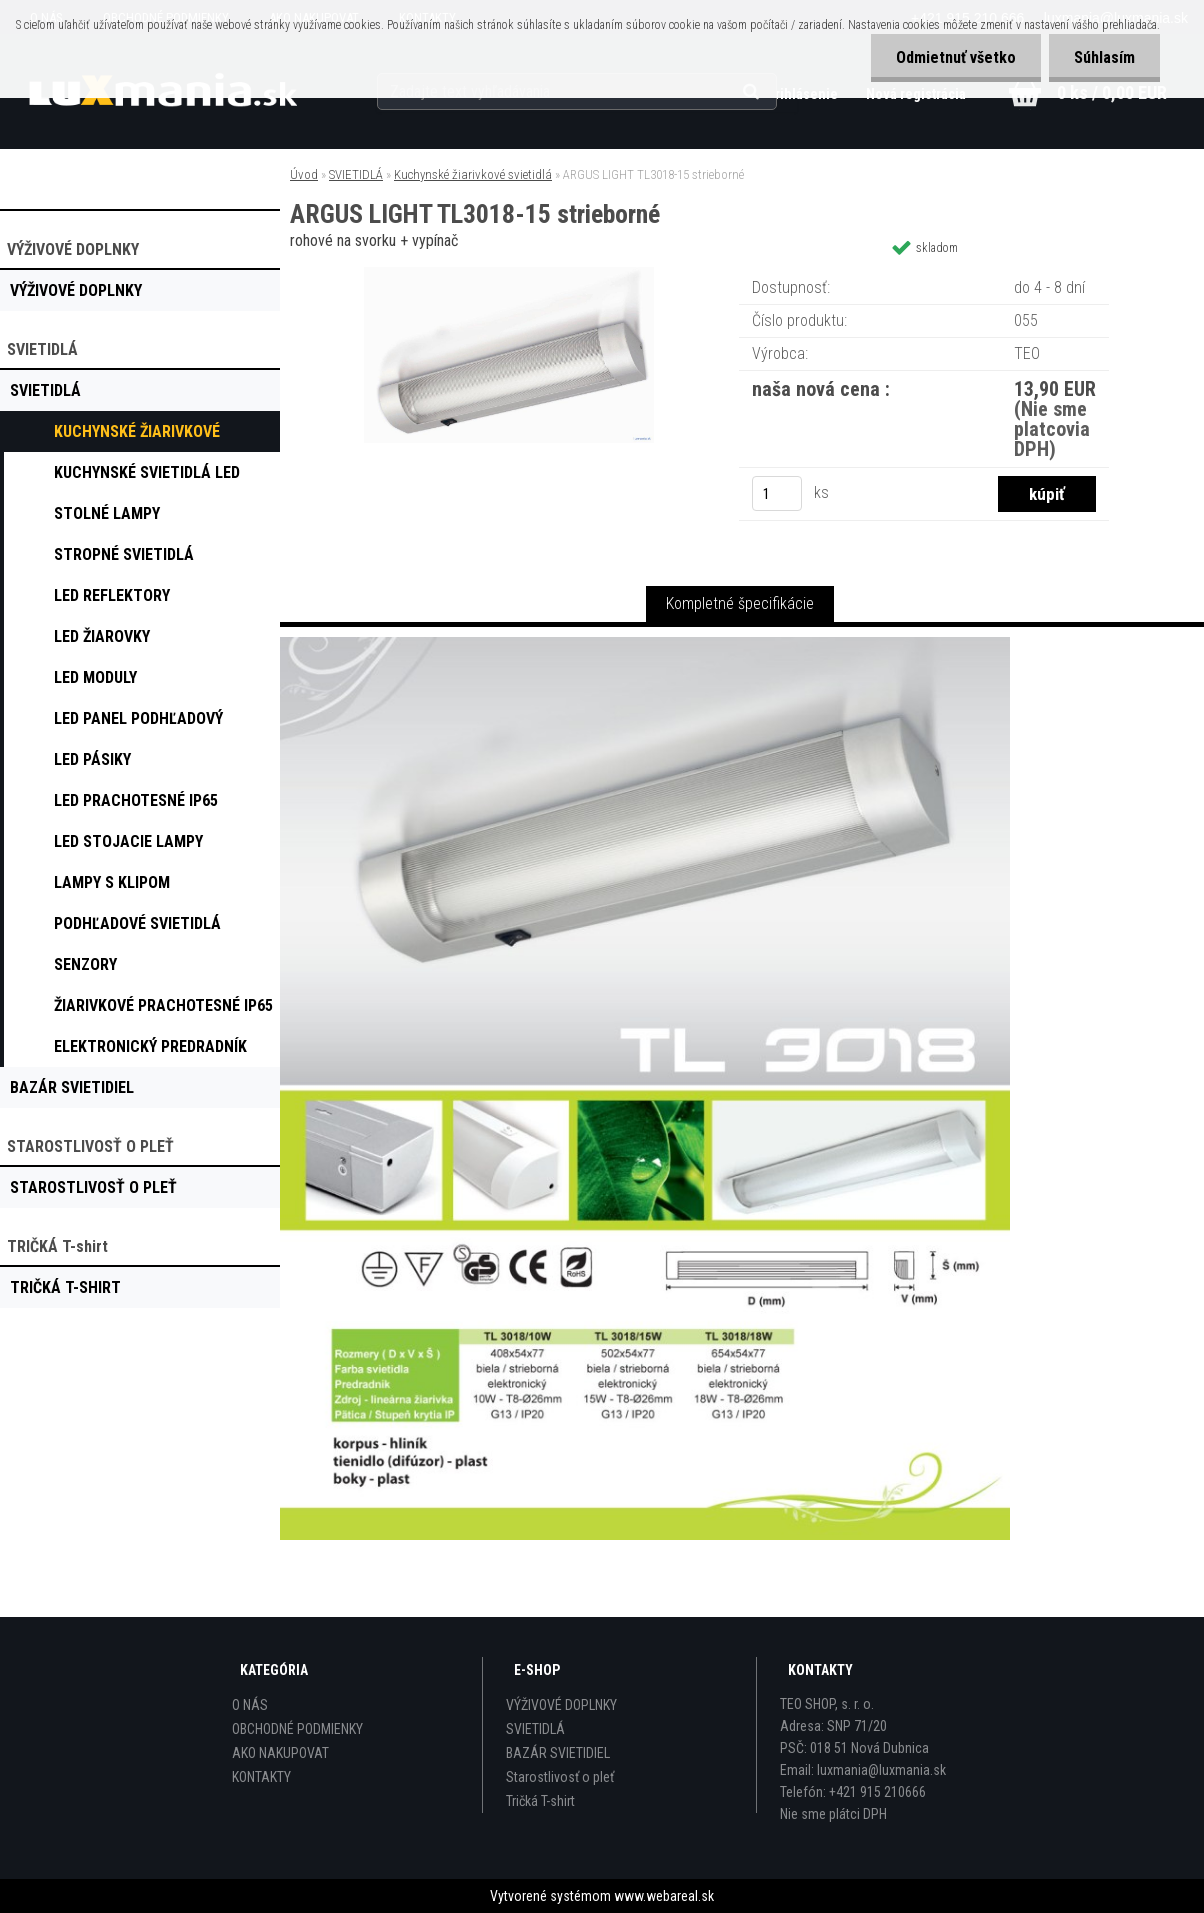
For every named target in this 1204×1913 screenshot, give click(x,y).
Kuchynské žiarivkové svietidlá (473, 174)
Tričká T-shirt (540, 1801)
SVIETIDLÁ (356, 174)
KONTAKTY (261, 1777)
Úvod (304, 174)
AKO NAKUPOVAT (280, 1753)
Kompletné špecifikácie (740, 603)
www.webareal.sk (664, 1896)
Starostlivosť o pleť (560, 1777)
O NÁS (250, 1705)
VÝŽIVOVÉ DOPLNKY (561, 1705)
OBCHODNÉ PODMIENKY (297, 1729)
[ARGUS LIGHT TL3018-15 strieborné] (509, 274)
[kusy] (777, 493)
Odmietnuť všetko (956, 57)
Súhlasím (1104, 57)
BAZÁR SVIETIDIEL (558, 1753)
